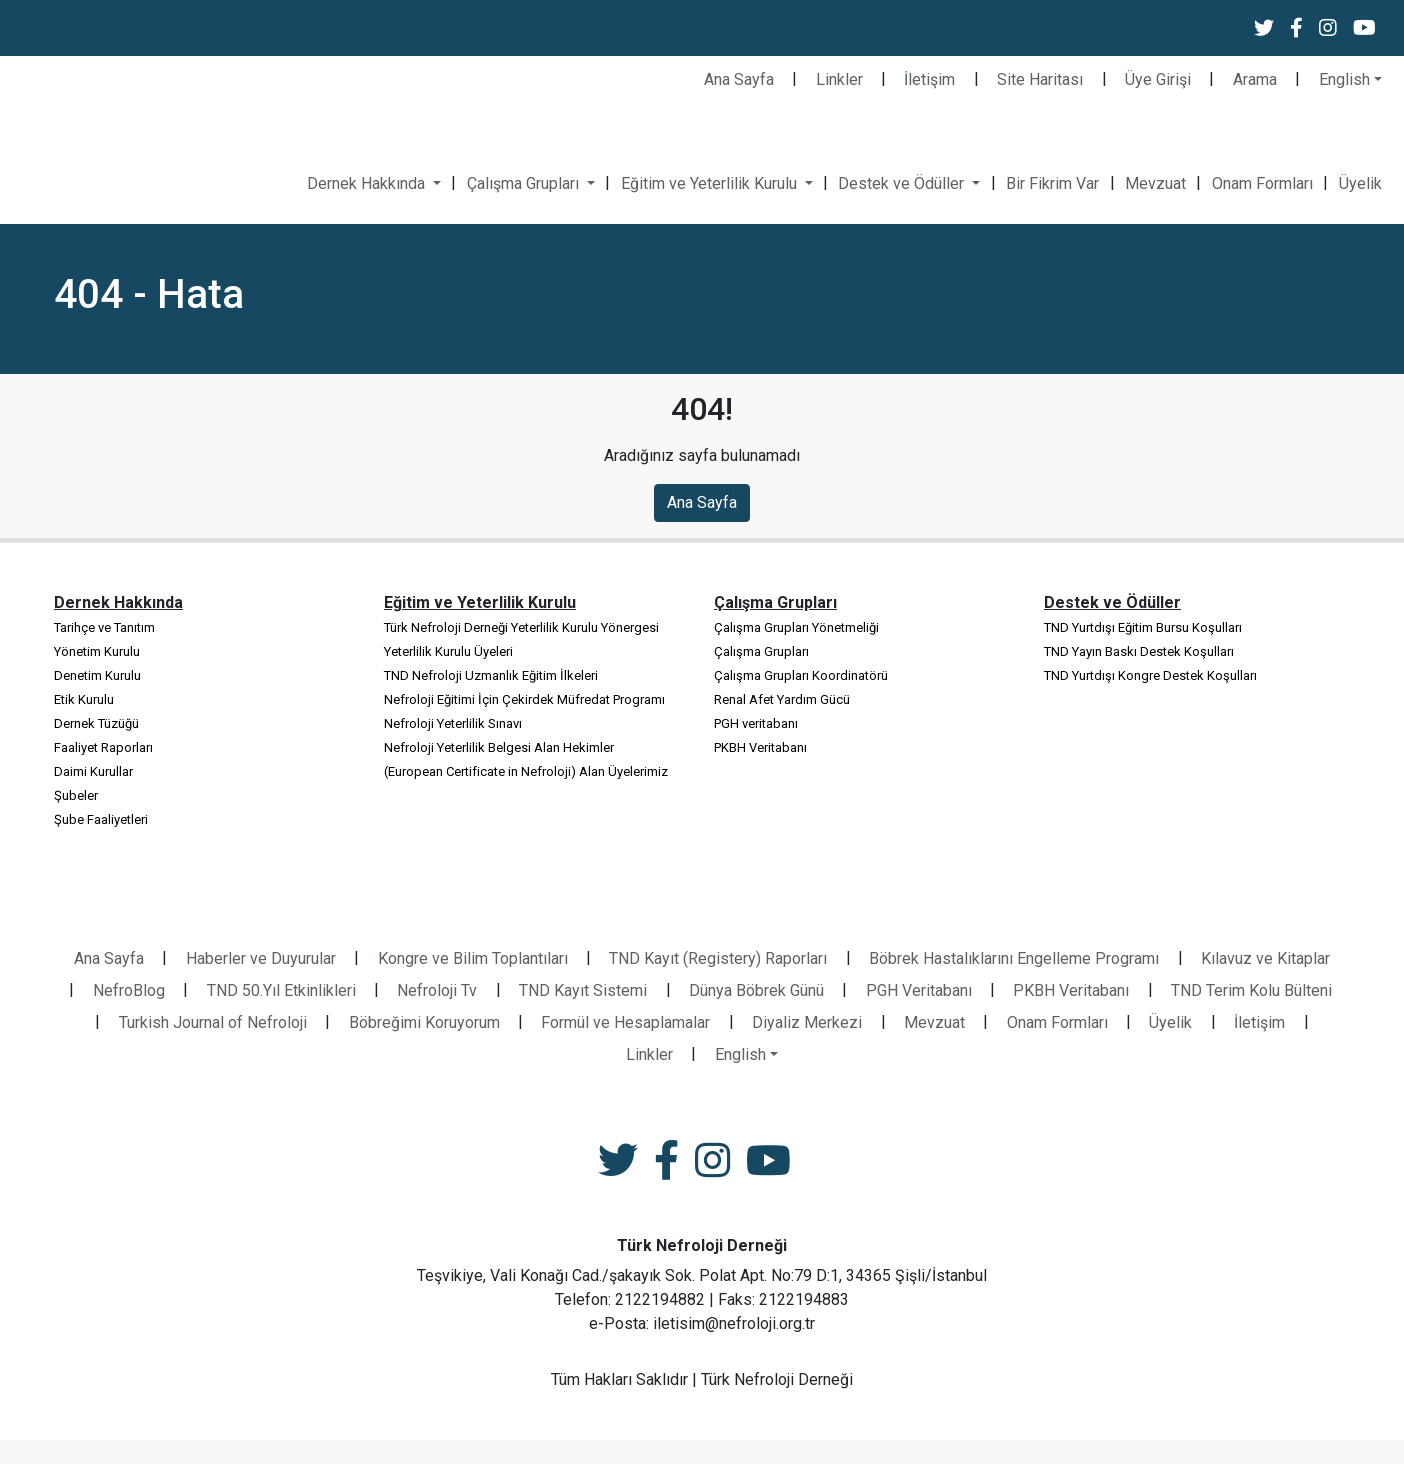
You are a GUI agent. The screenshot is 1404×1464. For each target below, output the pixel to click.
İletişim (929, 79)
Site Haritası (1040, 79)
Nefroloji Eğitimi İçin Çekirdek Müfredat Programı (524, 699)
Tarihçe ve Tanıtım (104, 627)
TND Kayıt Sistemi (583, 990)
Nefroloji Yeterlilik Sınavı (453, 723)
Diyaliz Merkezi (807, 1022)
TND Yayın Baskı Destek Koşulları (1139, 651)
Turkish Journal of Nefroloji (213, 1022)
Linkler (839, 79)
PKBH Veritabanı (760, 747)
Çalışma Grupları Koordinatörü (801, 675)
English (1344, 79)
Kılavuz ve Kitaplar (1265, 958)
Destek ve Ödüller (903, 183)
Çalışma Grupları (525, 183)
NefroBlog (129, 990)
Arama (1255, 79)
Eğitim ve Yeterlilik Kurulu (711, 183)
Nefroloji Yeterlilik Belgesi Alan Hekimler (499, 747)
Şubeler (76, 795)
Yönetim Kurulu (97, 651)
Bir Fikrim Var (1052, 183)
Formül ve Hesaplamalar (625, 1022)
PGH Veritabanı (919, 990)
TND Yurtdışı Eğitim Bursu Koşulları (1143, 627)
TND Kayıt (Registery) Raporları (718, 958)
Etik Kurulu (84, 699)
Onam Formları (1262, 183)
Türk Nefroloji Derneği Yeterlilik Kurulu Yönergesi (521, 627)
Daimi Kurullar (93, 771)
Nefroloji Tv (437, 990)
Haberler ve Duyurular (261, 958)
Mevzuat (1155, 183)
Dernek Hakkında (368, 183)
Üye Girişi (1158, 79)
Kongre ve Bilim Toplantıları (473, 958)
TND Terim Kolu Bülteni (1251, 990)
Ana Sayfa (739, 79)
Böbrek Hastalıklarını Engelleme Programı (1014, 958)
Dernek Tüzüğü (96, 723)
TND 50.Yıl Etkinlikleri (281, 990)
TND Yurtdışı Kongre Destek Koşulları (1150, 675)
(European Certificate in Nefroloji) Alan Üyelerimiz (526, 771)
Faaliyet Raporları (103, 747)
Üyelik (1360, 183)
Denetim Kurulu (97, 675)
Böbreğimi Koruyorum (424, 1022)
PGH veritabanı (756, 723)
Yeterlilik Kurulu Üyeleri (448, 651)
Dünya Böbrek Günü (756, 990)
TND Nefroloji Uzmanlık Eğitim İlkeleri (491, 675)
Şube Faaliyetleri (101, 819)
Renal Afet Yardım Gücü (782, 699)
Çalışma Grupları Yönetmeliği (796, 627)
